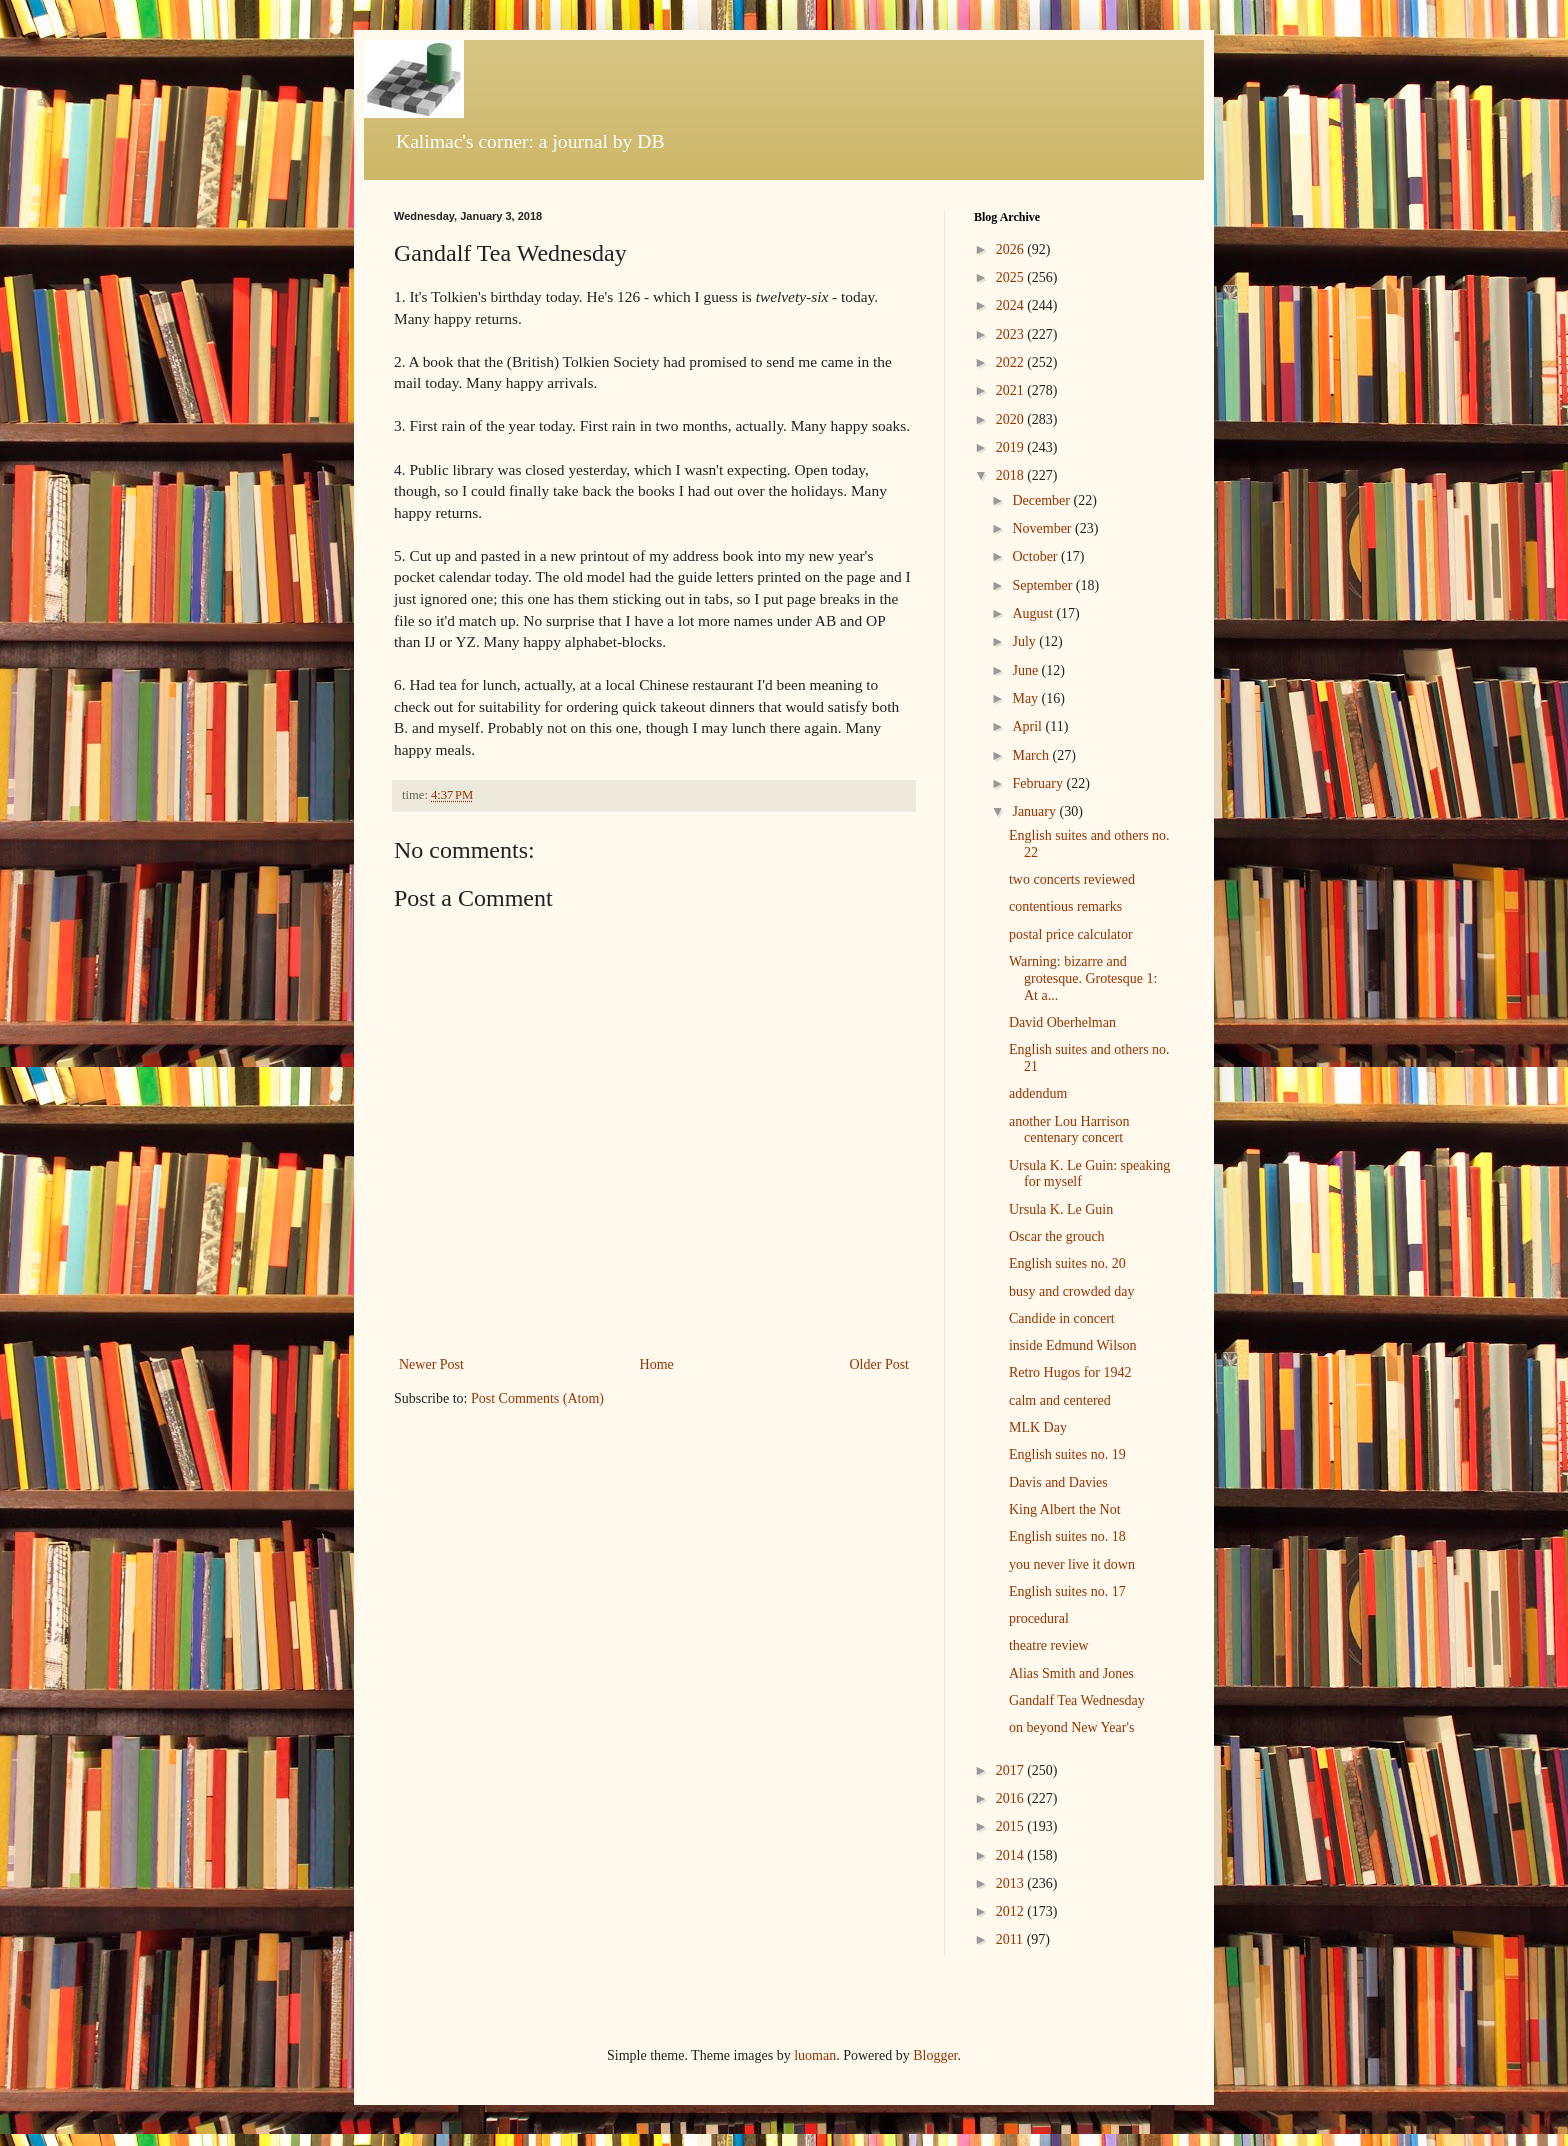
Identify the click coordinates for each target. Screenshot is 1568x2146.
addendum (1038, 1093)
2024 (1012, 305)
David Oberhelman (1062, 1022)
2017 (1012, 1770)
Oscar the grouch (1057, 1236)
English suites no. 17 (1067, 1591)
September (1043, 585)
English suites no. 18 (1067, 1536)
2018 (1012, 475)
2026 (1012, 249)
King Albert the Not (1065, 1509)
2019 (1012, 447)
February (1039, 783)
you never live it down (1072, 1564)
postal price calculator (1071, 934)
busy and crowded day (1072, 1291)
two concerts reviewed (1072, 879)
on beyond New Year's (1071, 1727)
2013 (1012, 1883)
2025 (1012, 277)
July (1025, 641)
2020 (1012, 419)
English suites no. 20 (1067, 1263)
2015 (1012, 1826)
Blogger (935, 2055)
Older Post (880, 1364)
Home (657, 1364)
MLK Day (1038, 1427)
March (1032, 755)
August (1034, 613)
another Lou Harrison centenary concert (1069, 1130)
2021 (1012, 390)
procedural (1039, 1618)
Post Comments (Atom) (537, 1398)
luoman (815, 2055)
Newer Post (431, 1364)
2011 (1011, 1939)
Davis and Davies (1058, 1482)
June (1026, 670)
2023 (1012, 334)
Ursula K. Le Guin (1061, 1209)
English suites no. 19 (1067, 1454)
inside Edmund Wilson (1073, 1345)
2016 (1012, 1798)
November (1043, 528)
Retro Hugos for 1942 (1070, 1372)
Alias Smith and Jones (1071, 1673)
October (1036, 556)
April (1028, 726)
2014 (1012, 1855)
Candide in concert (1062, 1318)
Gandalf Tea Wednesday (1077, 1700)
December (1042, 500)
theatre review (1049, 1645)
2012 (1012, 1911)
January (1035, 811)
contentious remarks (1065, 906)
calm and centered (1060, 1400)
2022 (1012, 362)
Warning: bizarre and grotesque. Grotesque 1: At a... (1083, 978)
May (1026, 698)
